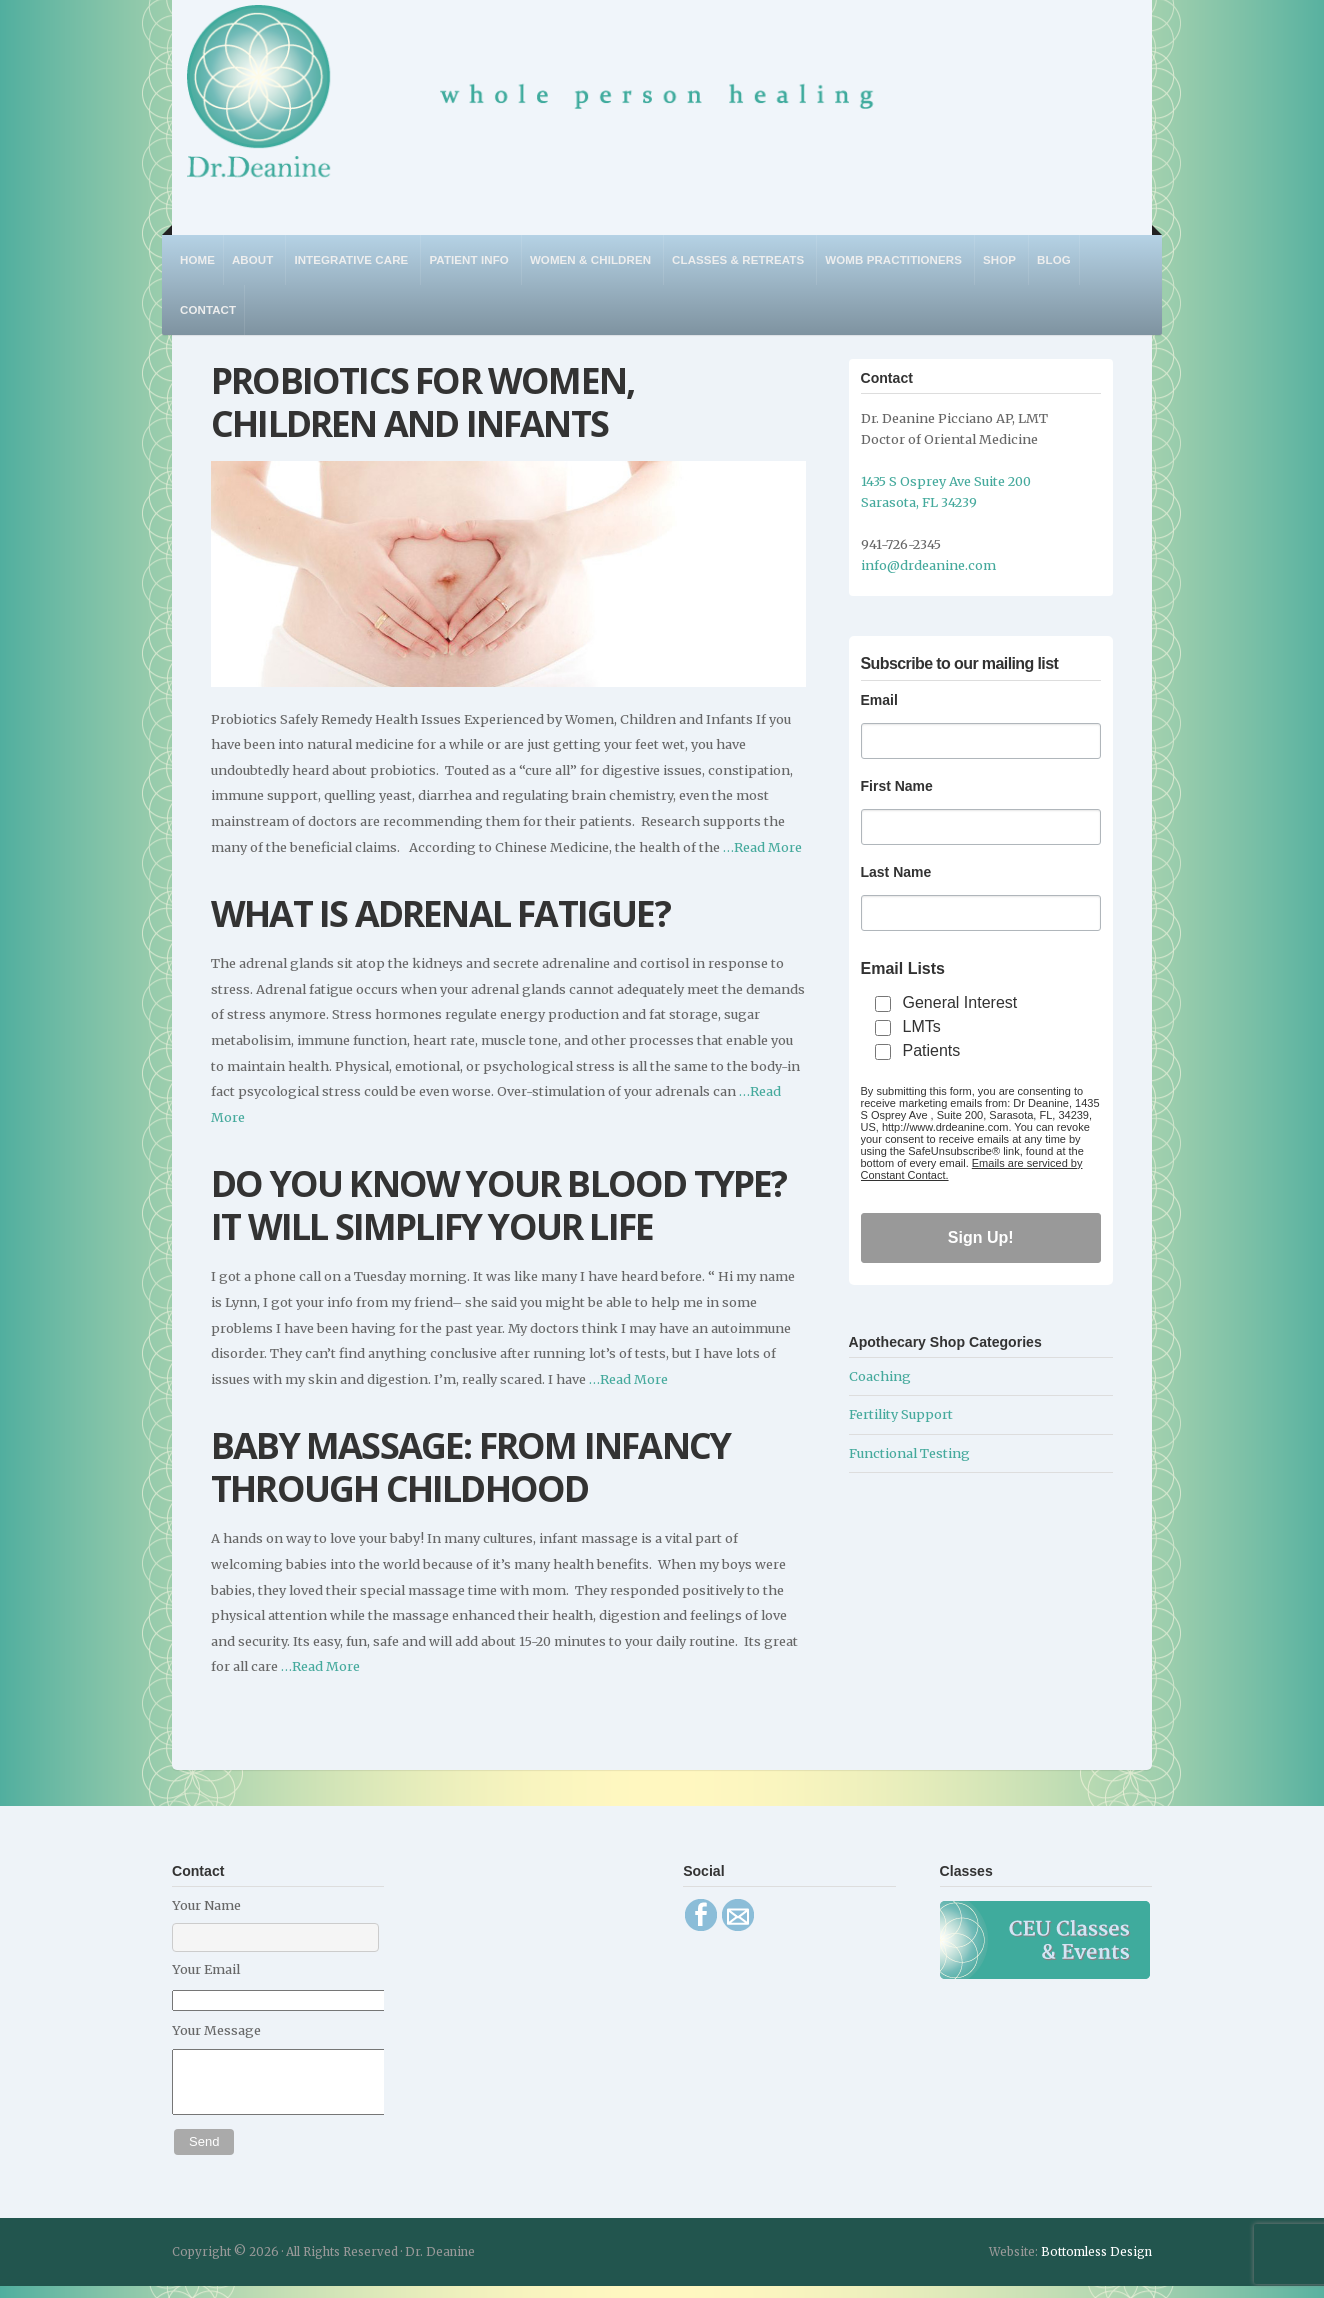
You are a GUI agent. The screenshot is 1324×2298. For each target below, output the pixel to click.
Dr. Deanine (541, 104)
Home (197, 260)
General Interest (960, 1002)
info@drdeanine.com (928, 565)
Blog (1054, 260)
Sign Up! (981, 1237)
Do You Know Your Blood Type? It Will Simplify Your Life (499, 1205)
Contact (208, 310)
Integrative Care (351, 260)
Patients (932, 1050)
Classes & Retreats (738, 260)
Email (879, 700)
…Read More (761, 847)
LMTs (922, 1026)
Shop (999, 260)
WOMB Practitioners (893, 260)
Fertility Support (901, 1414)
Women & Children (590, 260)
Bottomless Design (1096, 2264)
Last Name (896, 872)
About (252, 260)
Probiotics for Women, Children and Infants (422, 402)
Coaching (880, 1376)
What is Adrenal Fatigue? (440, 913)
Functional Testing (909, 1453)
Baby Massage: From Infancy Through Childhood (470, 1467)
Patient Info (468, 260)
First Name (897, 786)
